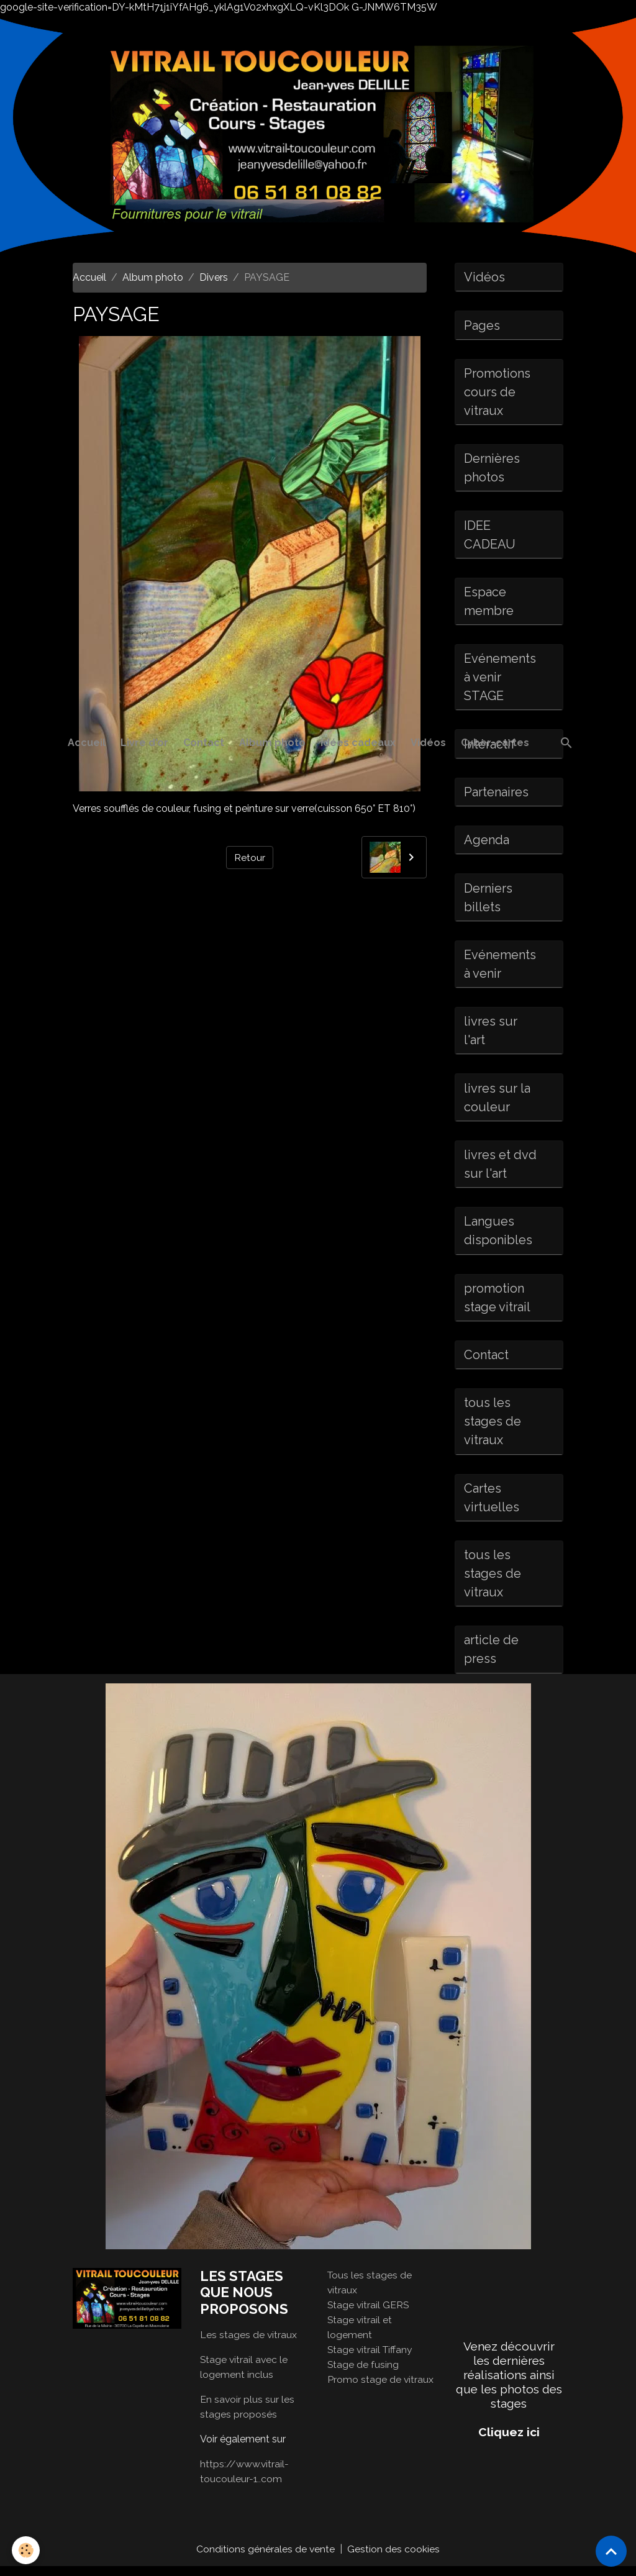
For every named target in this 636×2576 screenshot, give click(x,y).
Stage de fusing (363, 2373)
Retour (249, 857)
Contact (203, 743)
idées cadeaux (358, 743)
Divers (213, 277)
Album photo (272, 743)
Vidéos (428, 743)
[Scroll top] (611, 2551)
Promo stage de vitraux (380, 2388)
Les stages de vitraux (249, 2344)
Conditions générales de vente (265, 2558)
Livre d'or (144, 743)
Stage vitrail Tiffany (371, 2358)
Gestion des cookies (394, 2558)
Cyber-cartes (495, 743)
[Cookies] (26, 2550)
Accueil (87, 743)
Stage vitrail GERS (369, 2313)
